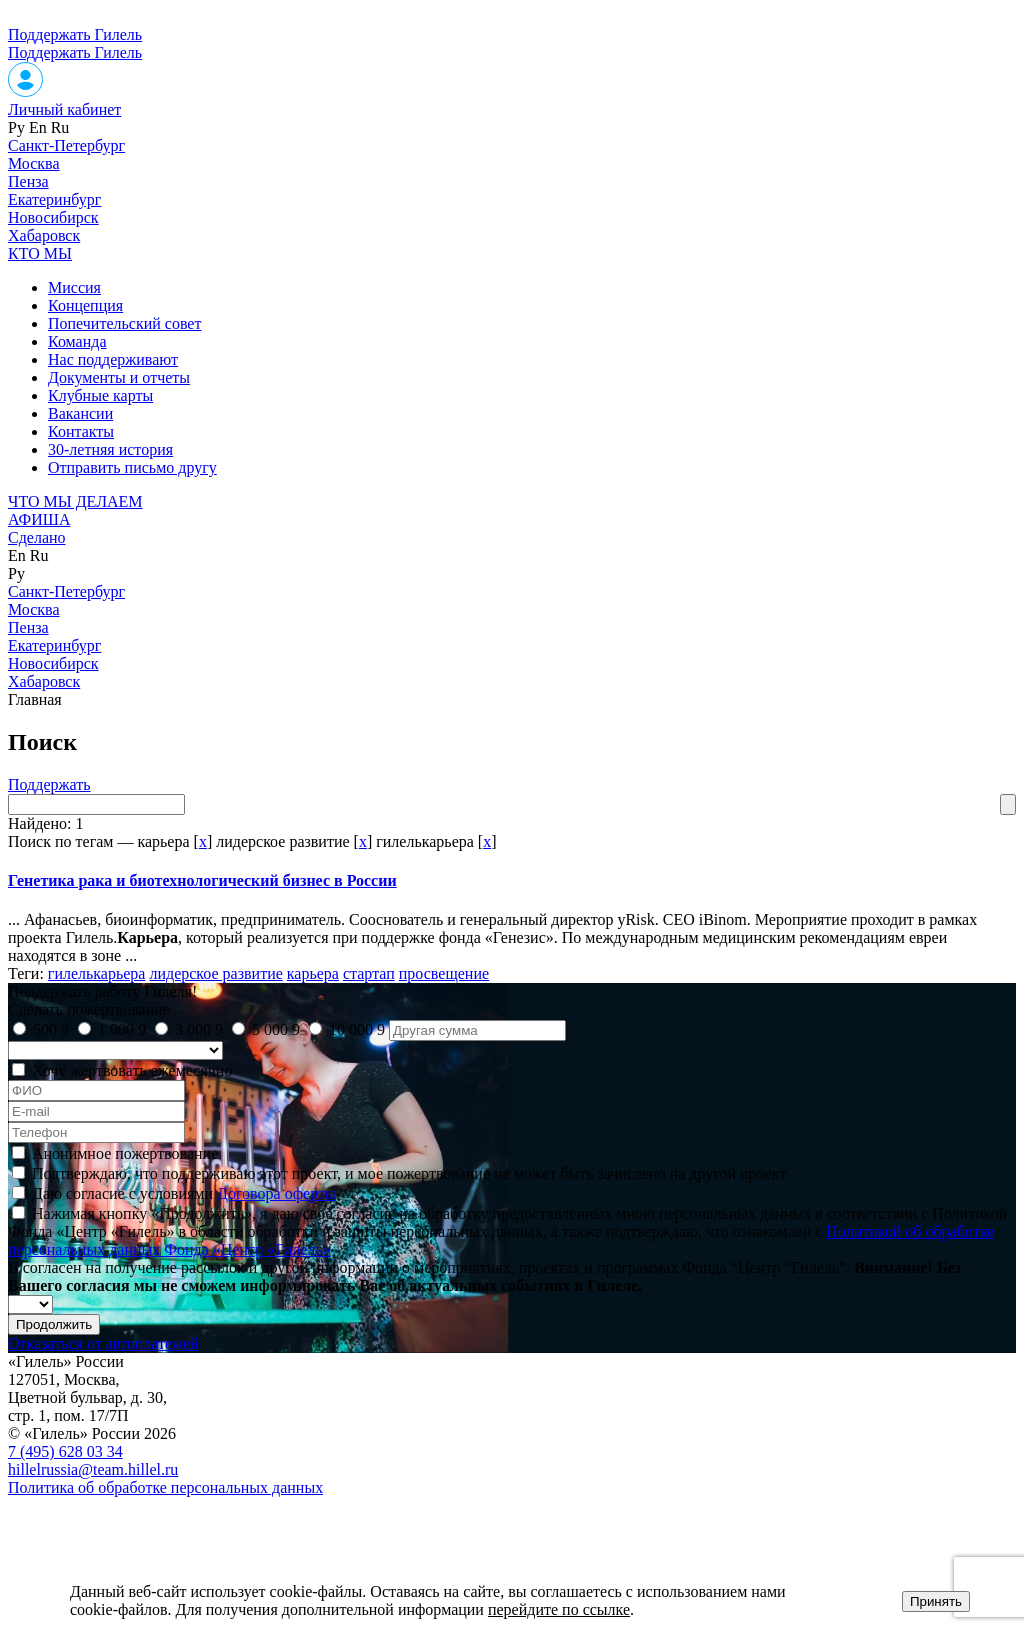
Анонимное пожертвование (125, 1153)
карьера (313, 973)
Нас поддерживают (113, 359)
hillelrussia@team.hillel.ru (93, 1469)
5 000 (276, 1029)
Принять (936, 1601)
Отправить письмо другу (132, 467)
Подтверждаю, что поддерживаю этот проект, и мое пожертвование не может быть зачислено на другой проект (409, 1173)
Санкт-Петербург (66, 145)
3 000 (199, 1029)
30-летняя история (110, 449)
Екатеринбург (54, 199)
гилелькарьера (97, 973)
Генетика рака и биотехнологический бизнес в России (202, 880)
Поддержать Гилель (75, 34)
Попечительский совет (124, 323)
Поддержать (49, 784)
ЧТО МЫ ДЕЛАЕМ (75, 501)
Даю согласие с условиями (184, 1193)
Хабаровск (44, 235)
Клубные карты (100, 395)
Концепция (85, 305)
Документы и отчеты (119, 377)
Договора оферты (276, 1193)
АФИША (39, 519)
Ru (60, 127)
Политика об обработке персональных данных (165, 1487)
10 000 (357, 1029)
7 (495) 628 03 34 (65, 1451)
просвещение (444, 973)
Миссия (74, 287)
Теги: (28, 973)
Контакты (81, 431)
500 (51, 1029)
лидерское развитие (215, 973)
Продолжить (54, 1324)
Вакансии (80, 413)
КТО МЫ (40, 253)
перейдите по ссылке (559, 1609)
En (38, 127)
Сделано (37, 537)
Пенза (28, 181)
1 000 (122, 1029)
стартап (369, 973)
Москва (34, 163)
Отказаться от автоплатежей (103, 1343)
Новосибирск (53, 217)
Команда (77, 341)
